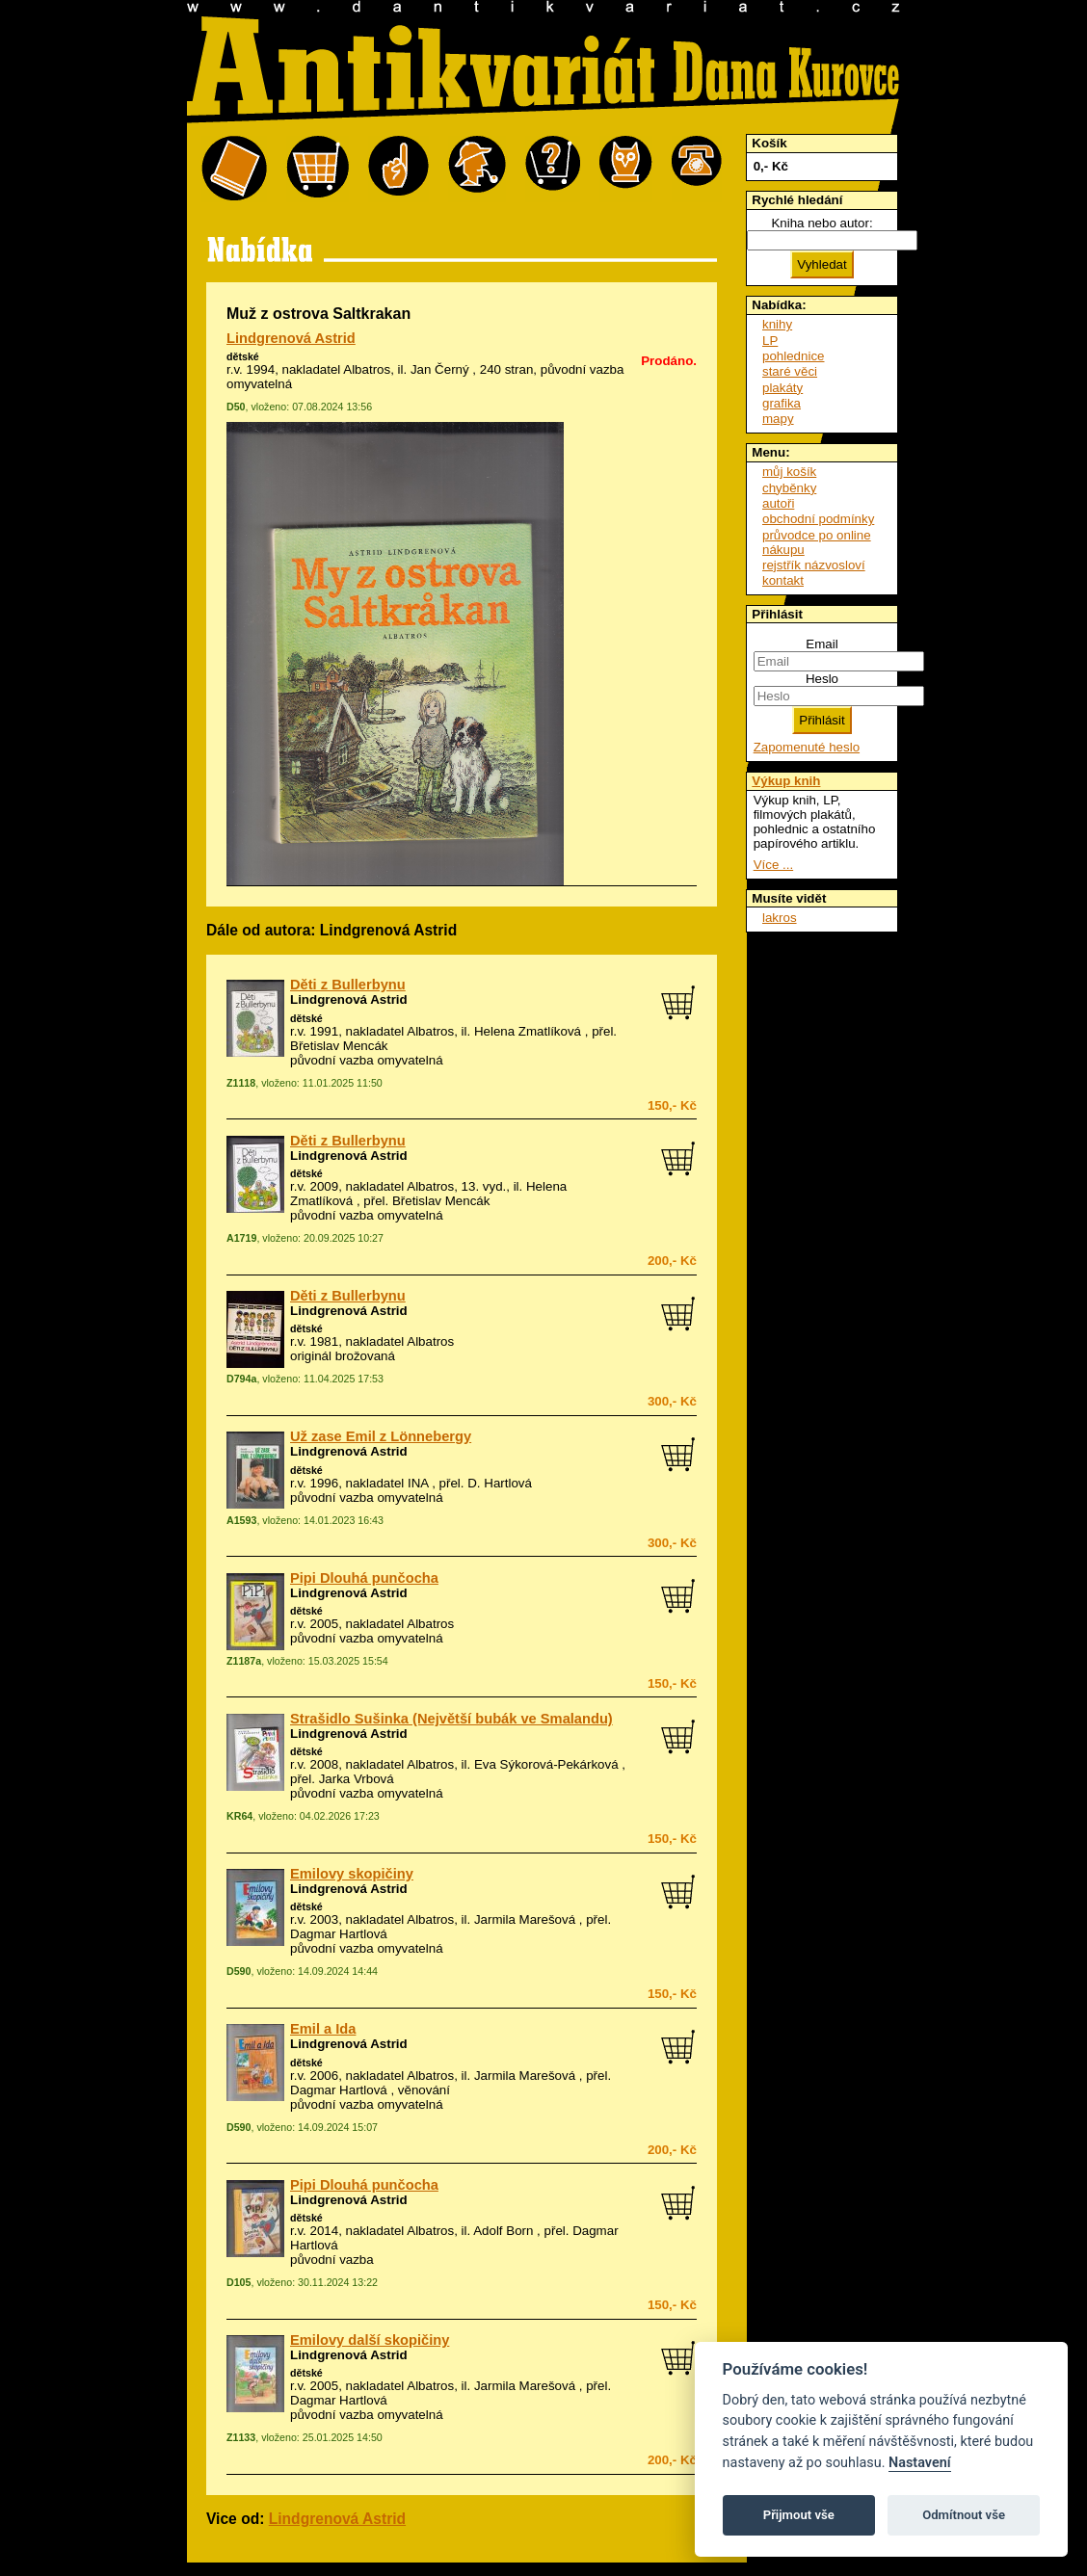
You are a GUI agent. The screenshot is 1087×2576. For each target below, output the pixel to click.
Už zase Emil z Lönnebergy (380, 1436)
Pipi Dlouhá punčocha (364, 1578)
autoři (778, 503)
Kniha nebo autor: (821, 223)
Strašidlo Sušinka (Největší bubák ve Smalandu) (451, 1718)
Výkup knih (786, 781)
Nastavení (919, 2463)
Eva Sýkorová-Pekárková (546, 1764)
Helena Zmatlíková (527, 1031)
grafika (781, 403)
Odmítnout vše (963, 2515)
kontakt (783, 580)
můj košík (789, 471)
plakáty (782, 388)
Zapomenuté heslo (807, 747)
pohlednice (793, 356)
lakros (779, 917)
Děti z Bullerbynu (348, 984)
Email (821, 644)
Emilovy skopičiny (351, 1873)
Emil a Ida (323, 2029)
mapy (778, 418)
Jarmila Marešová (524, 1919)
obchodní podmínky (818, 519)
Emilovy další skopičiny (369, 2340)
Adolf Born (503, 2230)
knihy (777, 324)
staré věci (789, 371)
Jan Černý (440, 369)
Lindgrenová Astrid (291, 338)
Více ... (773, 864)
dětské (242, 356)
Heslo (822, 678)
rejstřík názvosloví (813, 565)
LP (770, 340)
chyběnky (789, 488)
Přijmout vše (799, 2515)
